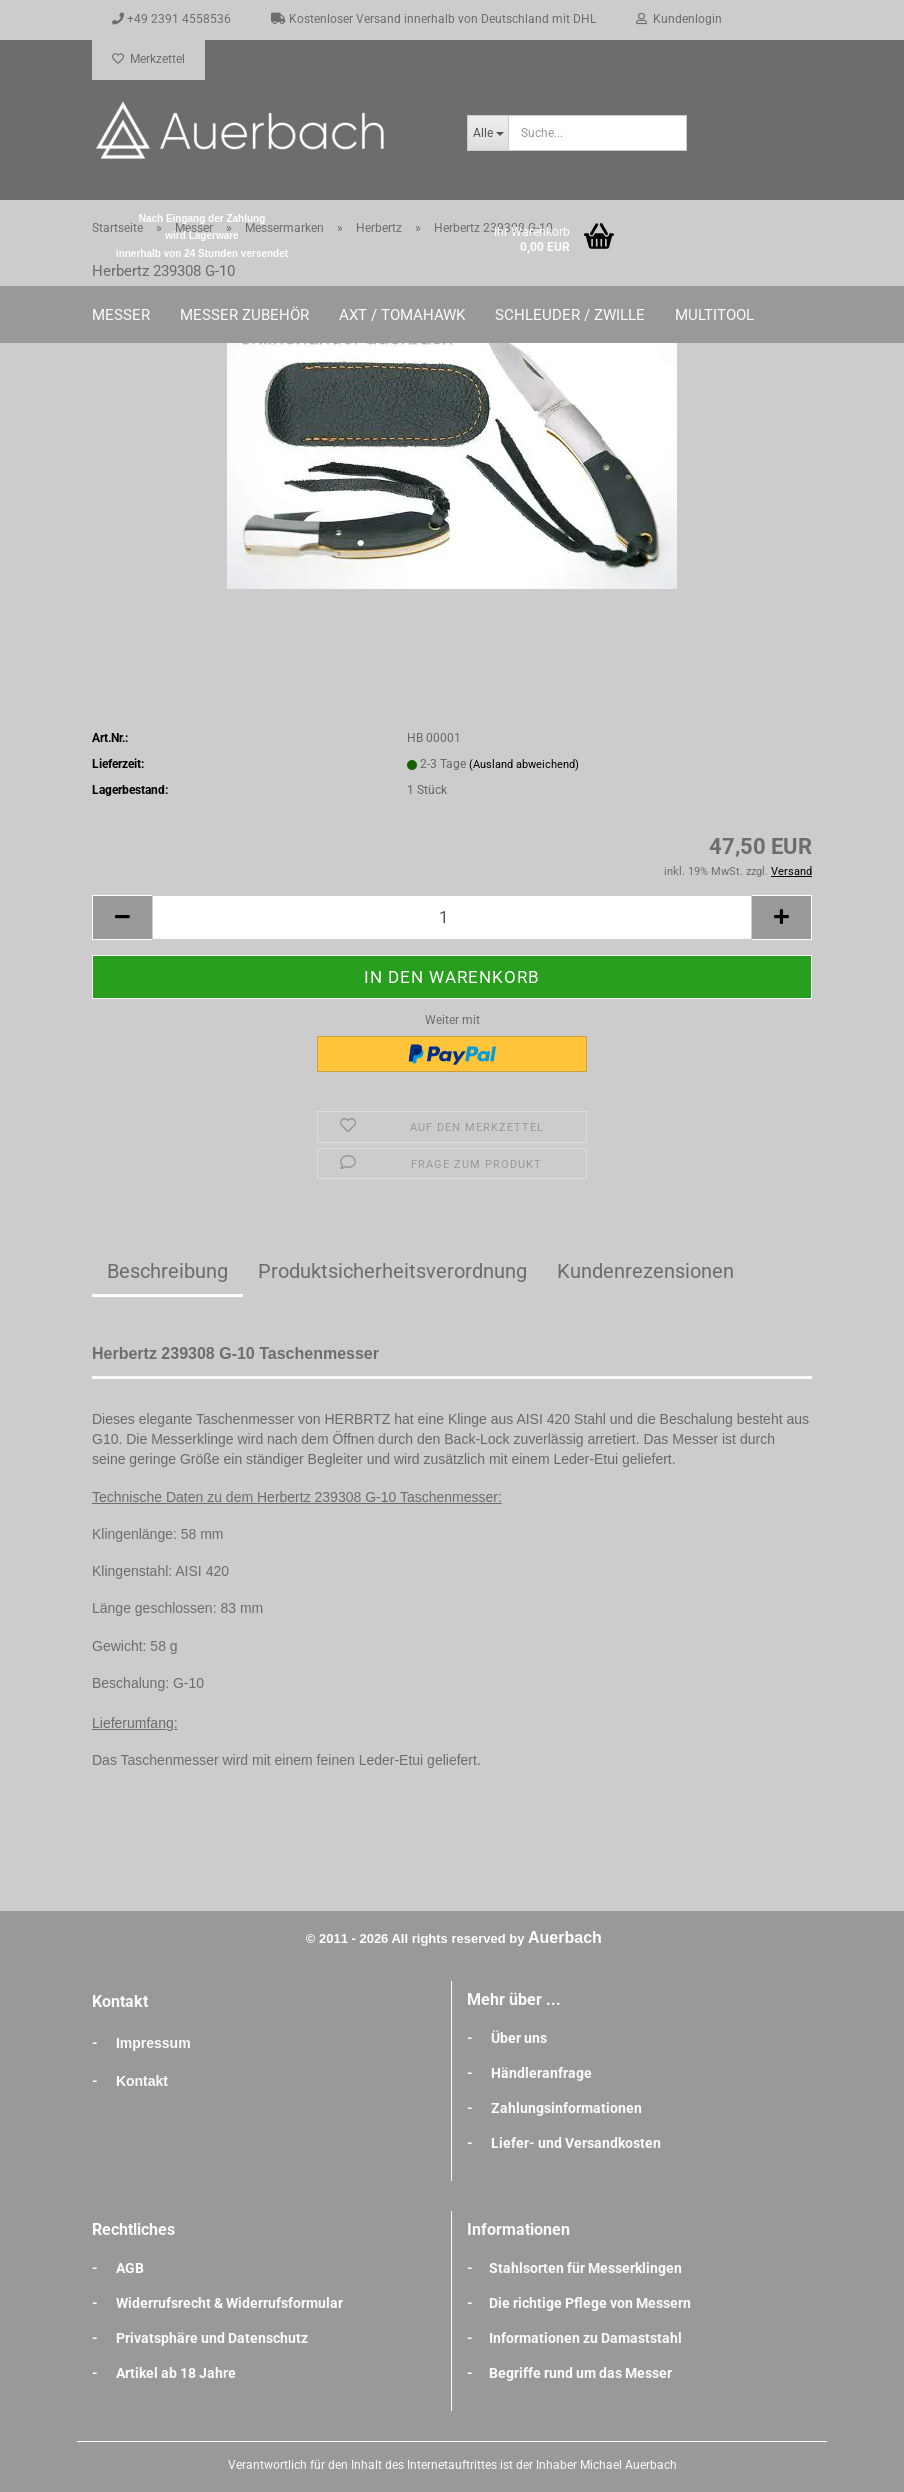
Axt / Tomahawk (402, 315)
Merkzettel (148, 59)
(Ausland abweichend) (524, 764)
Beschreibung (167, 1271)
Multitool (714, 315)
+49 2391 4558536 (171, 19)
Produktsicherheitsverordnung (392, 1271)
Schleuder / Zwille (570, 315)
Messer (121, 315)
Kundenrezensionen (645, 1271)
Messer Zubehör (244, 315)
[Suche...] (487, 133)
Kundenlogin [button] (679, 19)
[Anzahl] (452, 917)
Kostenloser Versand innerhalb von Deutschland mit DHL (433, 19)
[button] (122, 917)
